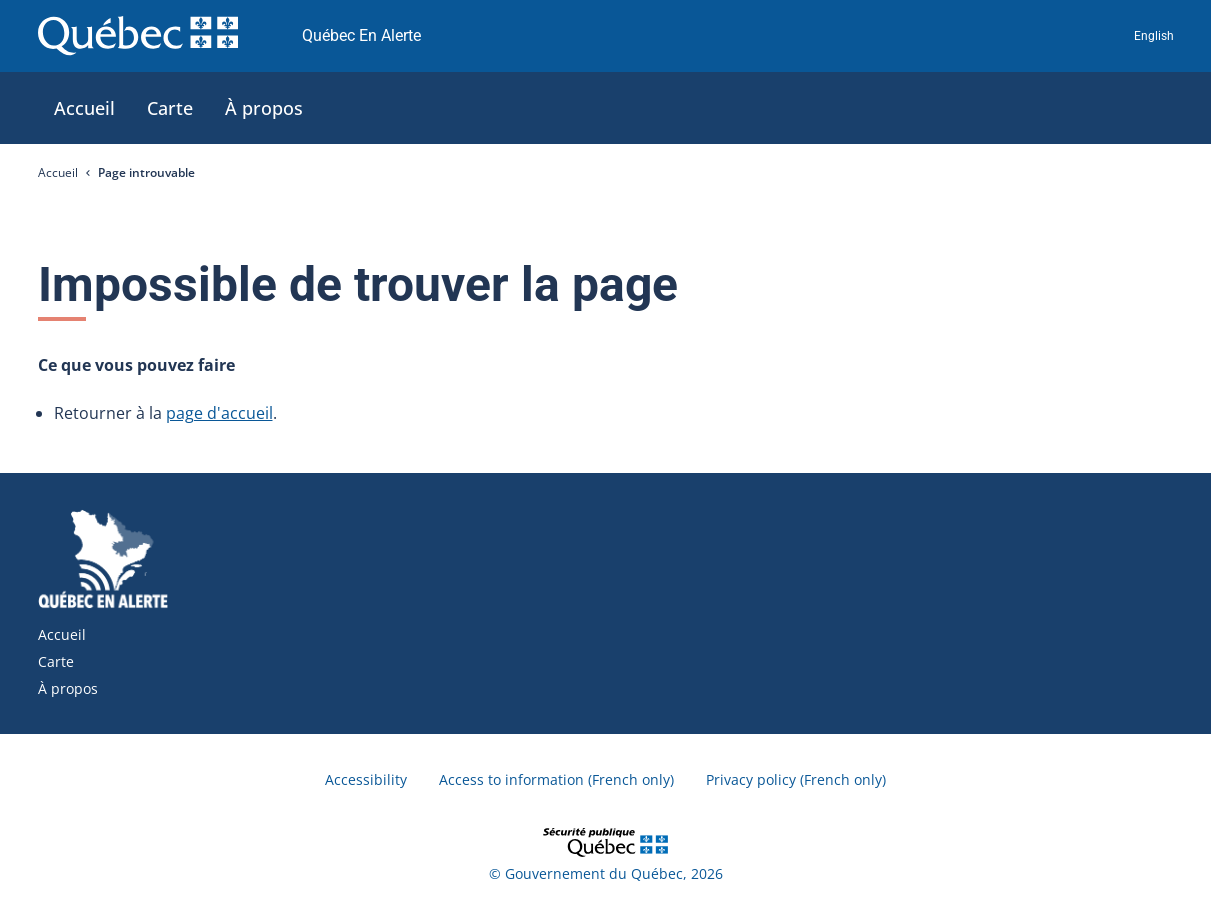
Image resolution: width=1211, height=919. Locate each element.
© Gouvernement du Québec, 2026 (606, 873)
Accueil (58, 172)
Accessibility (366, 779)
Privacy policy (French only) (796, 779)
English (1154, 36)
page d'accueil (219, 413)
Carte (56, 661)
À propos (68, 688)
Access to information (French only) (556, 779)
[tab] (84, 108)
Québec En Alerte (361, 35)
